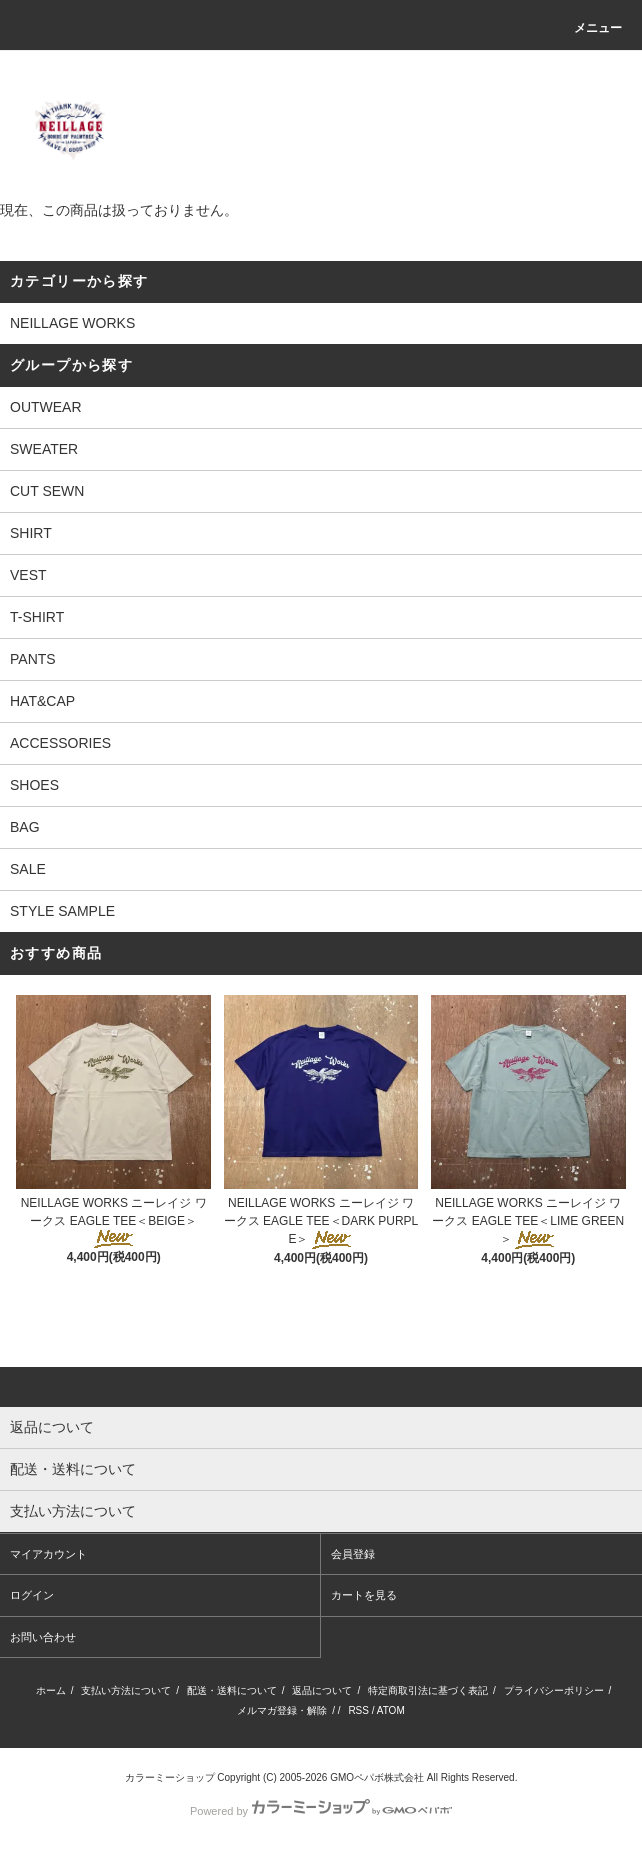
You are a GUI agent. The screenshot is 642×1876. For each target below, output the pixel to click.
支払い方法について (126, 1690)
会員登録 (353, 1554)
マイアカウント (48, 1554)
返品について (322, 1690)
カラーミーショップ (170, 1777)
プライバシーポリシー (554, 1690)
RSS (358, 1710)
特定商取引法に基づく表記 (428, 1690)
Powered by (321, 1811)
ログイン (32, 1595)
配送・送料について (232, 1690)
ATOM (391, 1710)
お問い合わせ (43, 1637)
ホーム (51, 1690)
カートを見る (364, 1595)
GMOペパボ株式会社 (377, 1777)
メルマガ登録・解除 (282, 1710)
